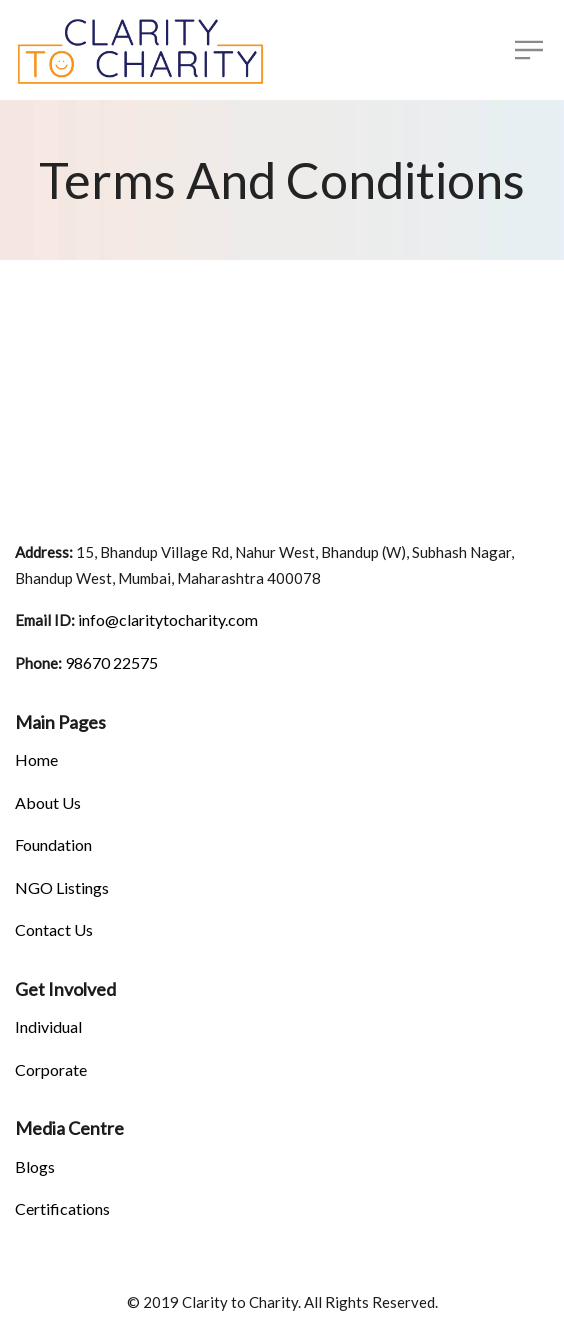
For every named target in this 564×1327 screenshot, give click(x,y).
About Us (48, 802)
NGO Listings (62, 887)
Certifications (62, 1208)
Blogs (35, 1166)
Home (36, 759)
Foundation (53, 844)
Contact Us (54, 929)
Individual (48, 1026)
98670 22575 (110, 662)
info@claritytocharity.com (166, 619)
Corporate (51, 1069)
